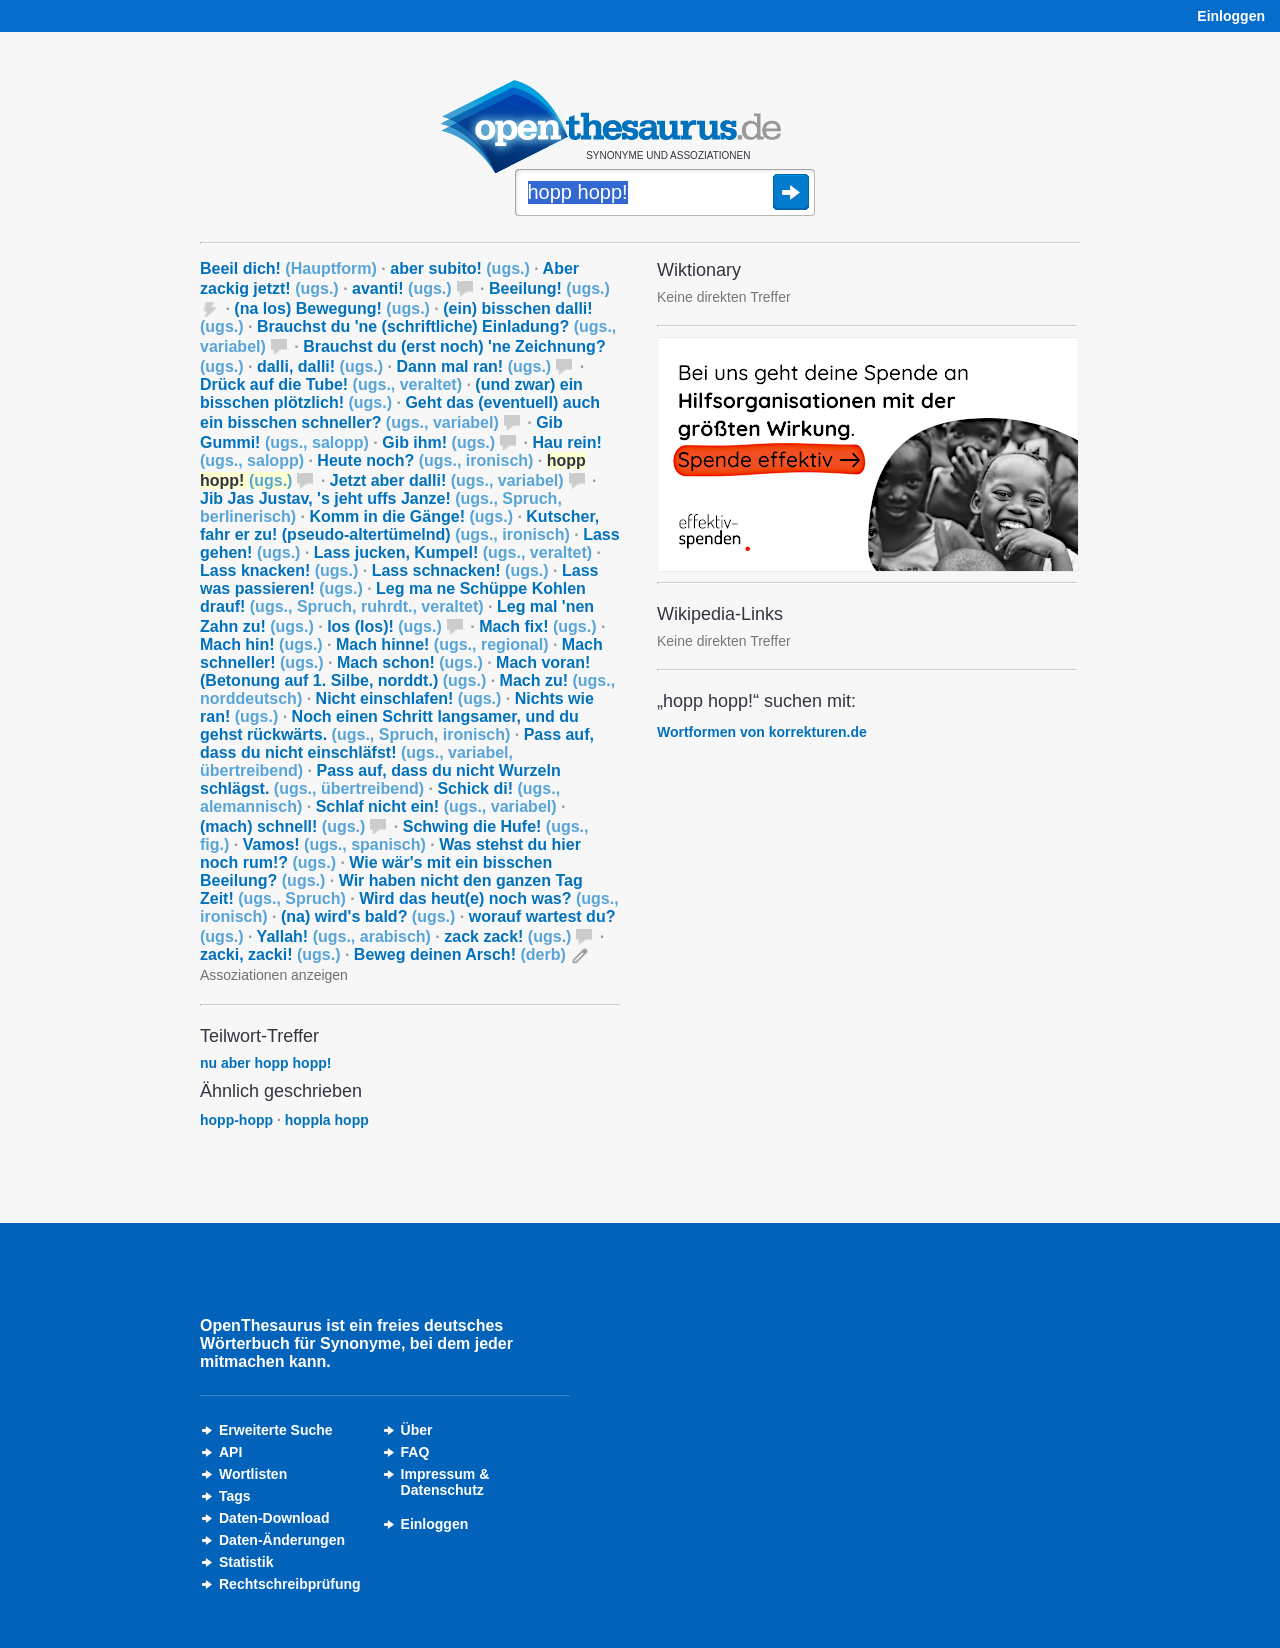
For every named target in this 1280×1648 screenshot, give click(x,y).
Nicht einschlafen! (409, 698)
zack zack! (507, 936)
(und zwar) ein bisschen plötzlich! (391, 393)
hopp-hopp (236, 1120)
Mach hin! (261, 644)
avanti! (402, 288)
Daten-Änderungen (282, 1540)
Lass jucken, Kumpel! (453, 552)
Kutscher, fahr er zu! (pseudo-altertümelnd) (399, 525)
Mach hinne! (442, 644)
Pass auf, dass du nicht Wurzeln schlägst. (380, 779)
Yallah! (344, 936)
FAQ (415, 1452)
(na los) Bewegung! (332, 308)
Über (417, 1430)
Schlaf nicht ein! (436, 806)
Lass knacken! (279, 570)
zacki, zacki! (270, 954)
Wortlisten (253, 1474)
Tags (235, 1496)
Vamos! (334, 844)
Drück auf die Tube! (331, 384)
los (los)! (384, 626)
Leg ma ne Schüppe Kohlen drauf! (393, 597)
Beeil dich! (288, 268)
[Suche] (665, 194)
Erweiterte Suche (276, 1430)
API (230, 1452)
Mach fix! (537, 626)
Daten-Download (274, 1518)
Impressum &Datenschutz (445, 1482)
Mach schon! (410, 662)
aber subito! (460, 268)
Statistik (246, 1562)
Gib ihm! (438, 442)
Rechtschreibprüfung (290, 1584)
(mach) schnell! (282, 826)
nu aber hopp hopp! (265, 1063)
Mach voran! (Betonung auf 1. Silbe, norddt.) (395, 671)
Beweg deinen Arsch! (460, 954)
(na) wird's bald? (368, 916)
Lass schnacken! (460, 570)
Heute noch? (425, 460)
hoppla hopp (327, 1120)
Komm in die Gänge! (411, 516)
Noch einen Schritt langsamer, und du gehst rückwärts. (389, 725)
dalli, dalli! (320, 366)
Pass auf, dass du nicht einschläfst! (397, 752)
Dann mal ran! (474, 366)
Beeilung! (549, 288)
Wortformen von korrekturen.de (762, 732)
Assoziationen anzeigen (274, 975)
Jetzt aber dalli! (447, 480)
